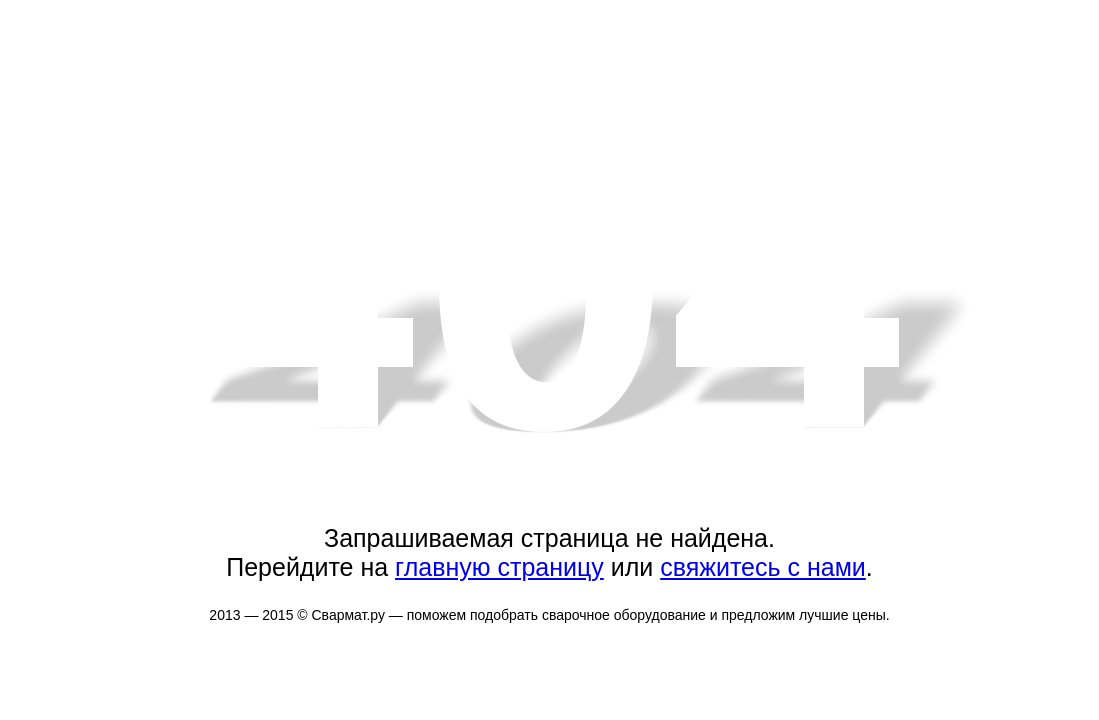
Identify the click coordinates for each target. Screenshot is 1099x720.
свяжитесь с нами (763, 567)
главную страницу (499, 567)
